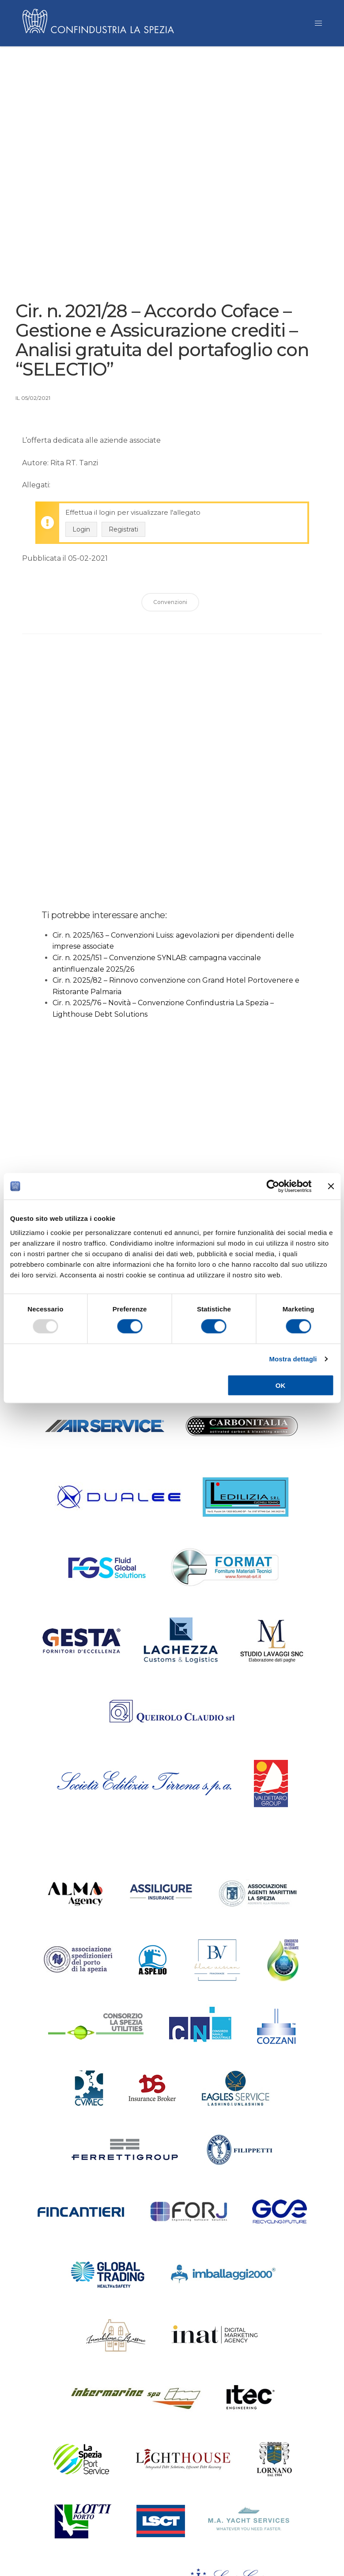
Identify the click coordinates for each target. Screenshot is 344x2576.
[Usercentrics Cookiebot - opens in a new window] (272, 1186)
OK (281, 1385)
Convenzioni (170, 605)
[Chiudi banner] (331, 1186)
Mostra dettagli (293, 1359)
